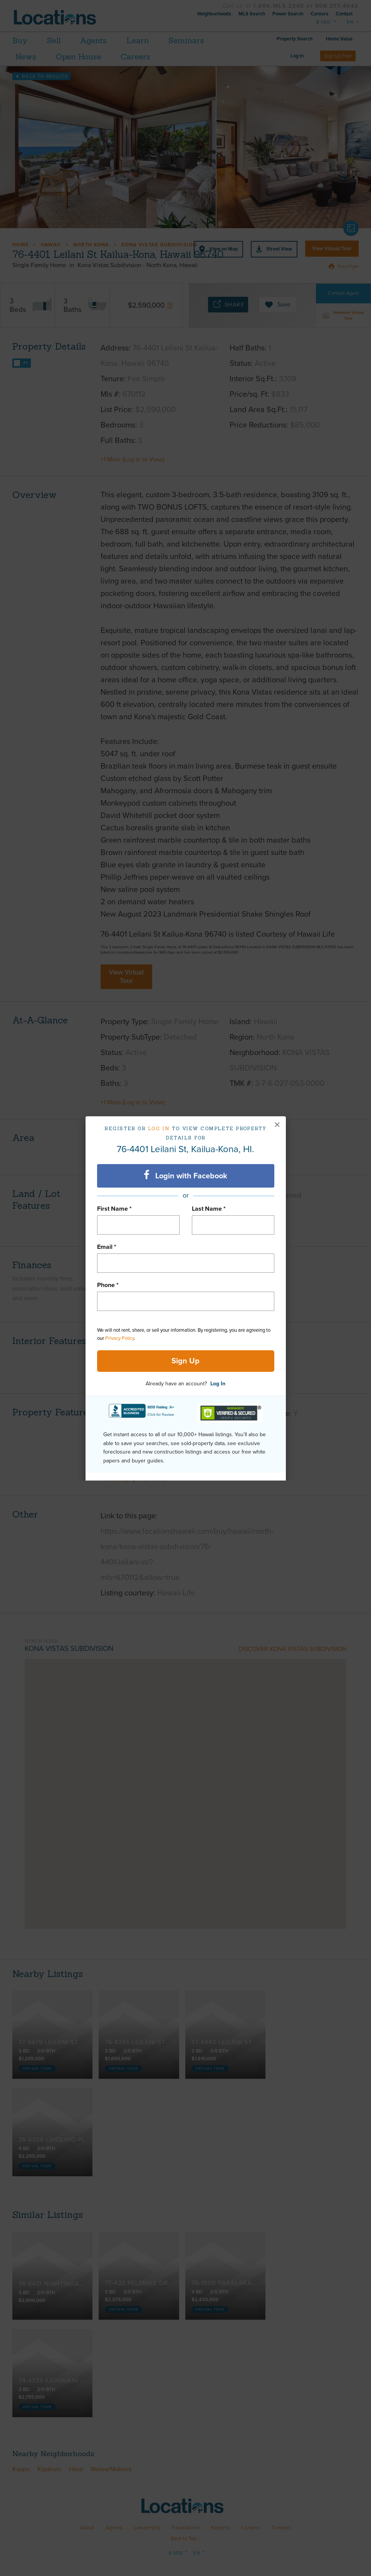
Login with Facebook (185, 1175)
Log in (159, 1128)
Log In (217, 1383)
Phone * (108, 1285)
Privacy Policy (119, 1338)
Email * (106, 1247)
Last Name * (209, 1209)
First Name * (114, 1209)
